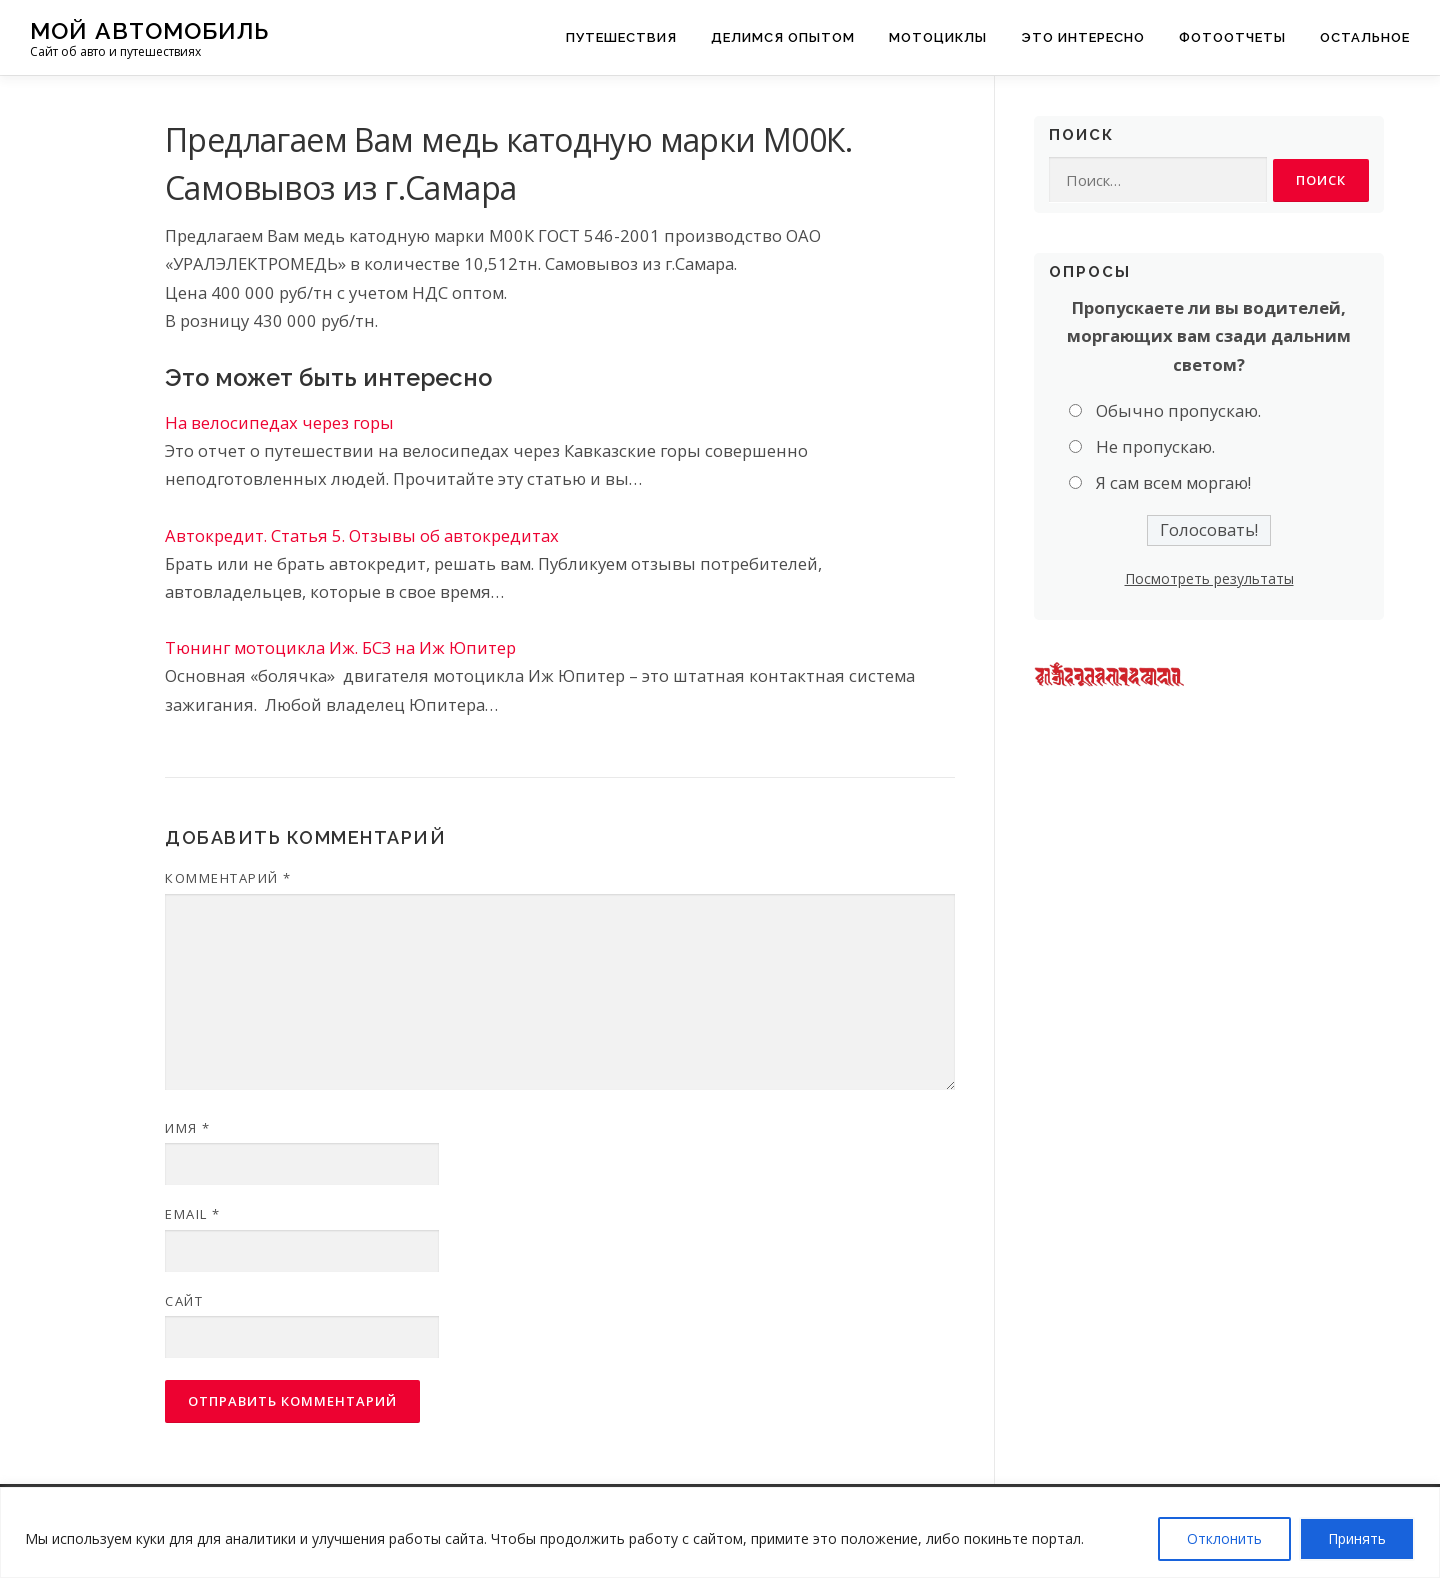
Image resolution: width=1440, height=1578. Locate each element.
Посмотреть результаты (1209, 578)
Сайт (184, 1301)
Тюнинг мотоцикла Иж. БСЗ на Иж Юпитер (340, 647)
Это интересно (1083, 37)
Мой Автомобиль (149, 30)
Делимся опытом (783, 37)
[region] (720, 1532)
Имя (188, 1128)
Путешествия (621, 37)
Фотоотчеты (1232, 37)
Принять (1357, 1538)
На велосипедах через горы (279, 422)
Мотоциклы (938, 37)
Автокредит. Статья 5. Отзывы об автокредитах (362, 535)
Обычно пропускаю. (1178, 410)
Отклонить (1224, 1538)
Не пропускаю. (1155, 447)
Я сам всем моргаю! (1173, 483)
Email (193, 1214)
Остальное (1365, 37)
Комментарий (228, 878)
